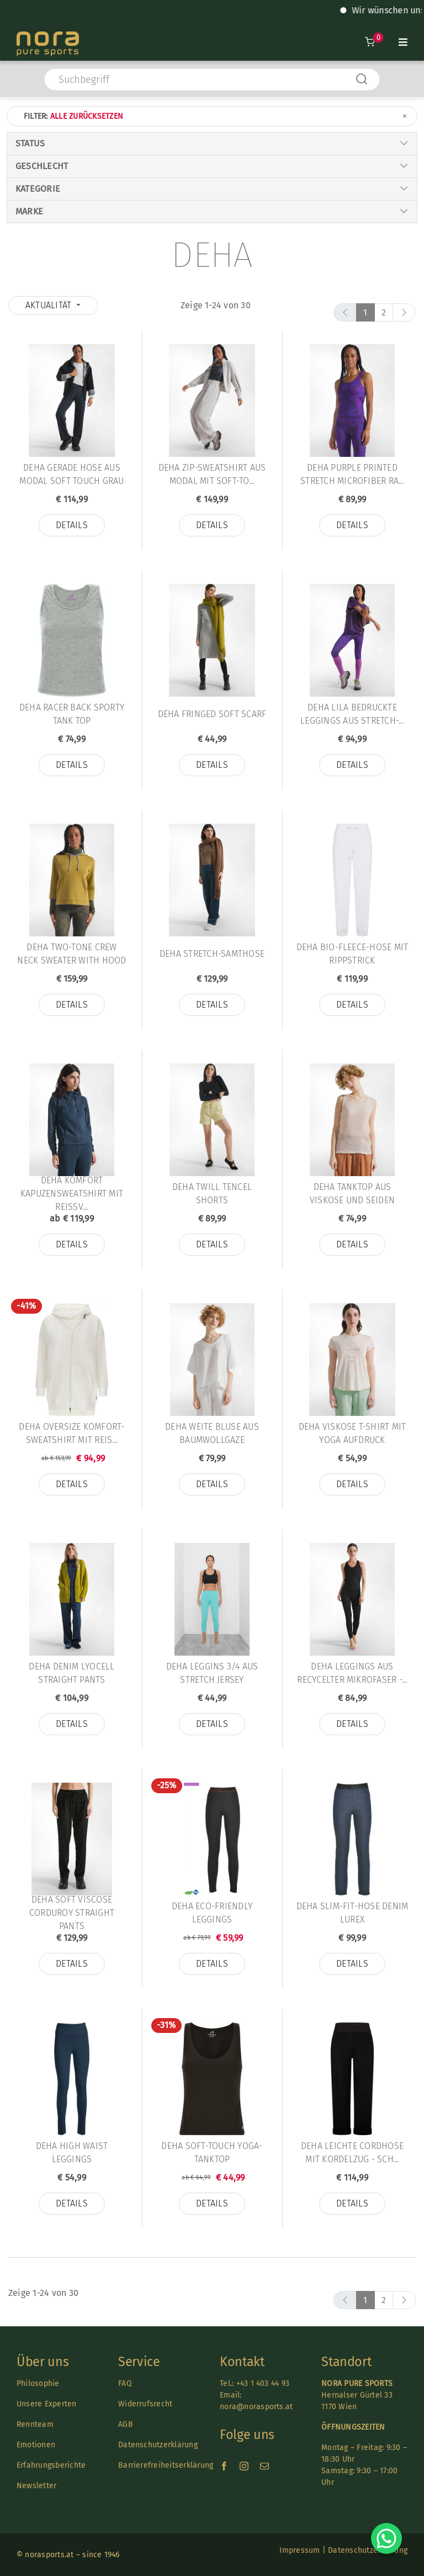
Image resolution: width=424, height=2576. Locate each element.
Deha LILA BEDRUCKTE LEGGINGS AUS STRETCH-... (352, 714)
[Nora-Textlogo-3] (48, 35)
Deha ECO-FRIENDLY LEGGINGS (212, 1913)
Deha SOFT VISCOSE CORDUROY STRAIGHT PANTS (71, 1913)
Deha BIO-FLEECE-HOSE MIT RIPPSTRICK (352, 954)
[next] (404, 312)
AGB (125, 2424)
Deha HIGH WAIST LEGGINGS (72, 2152)
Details (72, 525)
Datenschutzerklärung (158, 2444)
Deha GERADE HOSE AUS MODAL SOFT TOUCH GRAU (71, 474)
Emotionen (36, 2444)
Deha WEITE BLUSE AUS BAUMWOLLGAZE (212, 1433)
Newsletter (36, 2485)
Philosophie (38, 2383)
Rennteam (35, 2424)
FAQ (125, 2383)
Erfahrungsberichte (51, 2465)
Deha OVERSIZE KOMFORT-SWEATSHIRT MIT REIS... (71, 1433)
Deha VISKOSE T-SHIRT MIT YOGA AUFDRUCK (352, 1433)
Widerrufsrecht (145, 2404)
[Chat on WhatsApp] (386, 2538)
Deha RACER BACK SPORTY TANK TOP (71, 714)
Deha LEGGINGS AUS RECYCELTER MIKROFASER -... (352, 1673)
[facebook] (224, 2466)
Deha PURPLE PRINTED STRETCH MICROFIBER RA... (352, 474)
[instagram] (244, 2466)
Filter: (216, 116)
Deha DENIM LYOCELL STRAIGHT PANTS (71, 1673)
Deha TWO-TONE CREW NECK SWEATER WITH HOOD (71, 954)
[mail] (264, 2466)
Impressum (299, 2550)
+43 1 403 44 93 (263, 2383)
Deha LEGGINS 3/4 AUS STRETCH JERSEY (212, 1673)
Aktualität (49, 305)
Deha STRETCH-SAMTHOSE (212, 954)
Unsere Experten (47, 2404)
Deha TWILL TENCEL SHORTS (212, 1193)
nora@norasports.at (256, 2406)
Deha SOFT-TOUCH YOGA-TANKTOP (211, 2152)
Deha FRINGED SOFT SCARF (212, 714)
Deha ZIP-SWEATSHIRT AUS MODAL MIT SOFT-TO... (212, 474)
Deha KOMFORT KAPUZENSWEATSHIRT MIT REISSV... (71, 1194)
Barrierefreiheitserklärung (165, 2465)
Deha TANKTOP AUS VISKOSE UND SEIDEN (352, 1193)
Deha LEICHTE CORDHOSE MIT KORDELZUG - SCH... (352, 2152)
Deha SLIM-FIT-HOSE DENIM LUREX (352, 1913)
